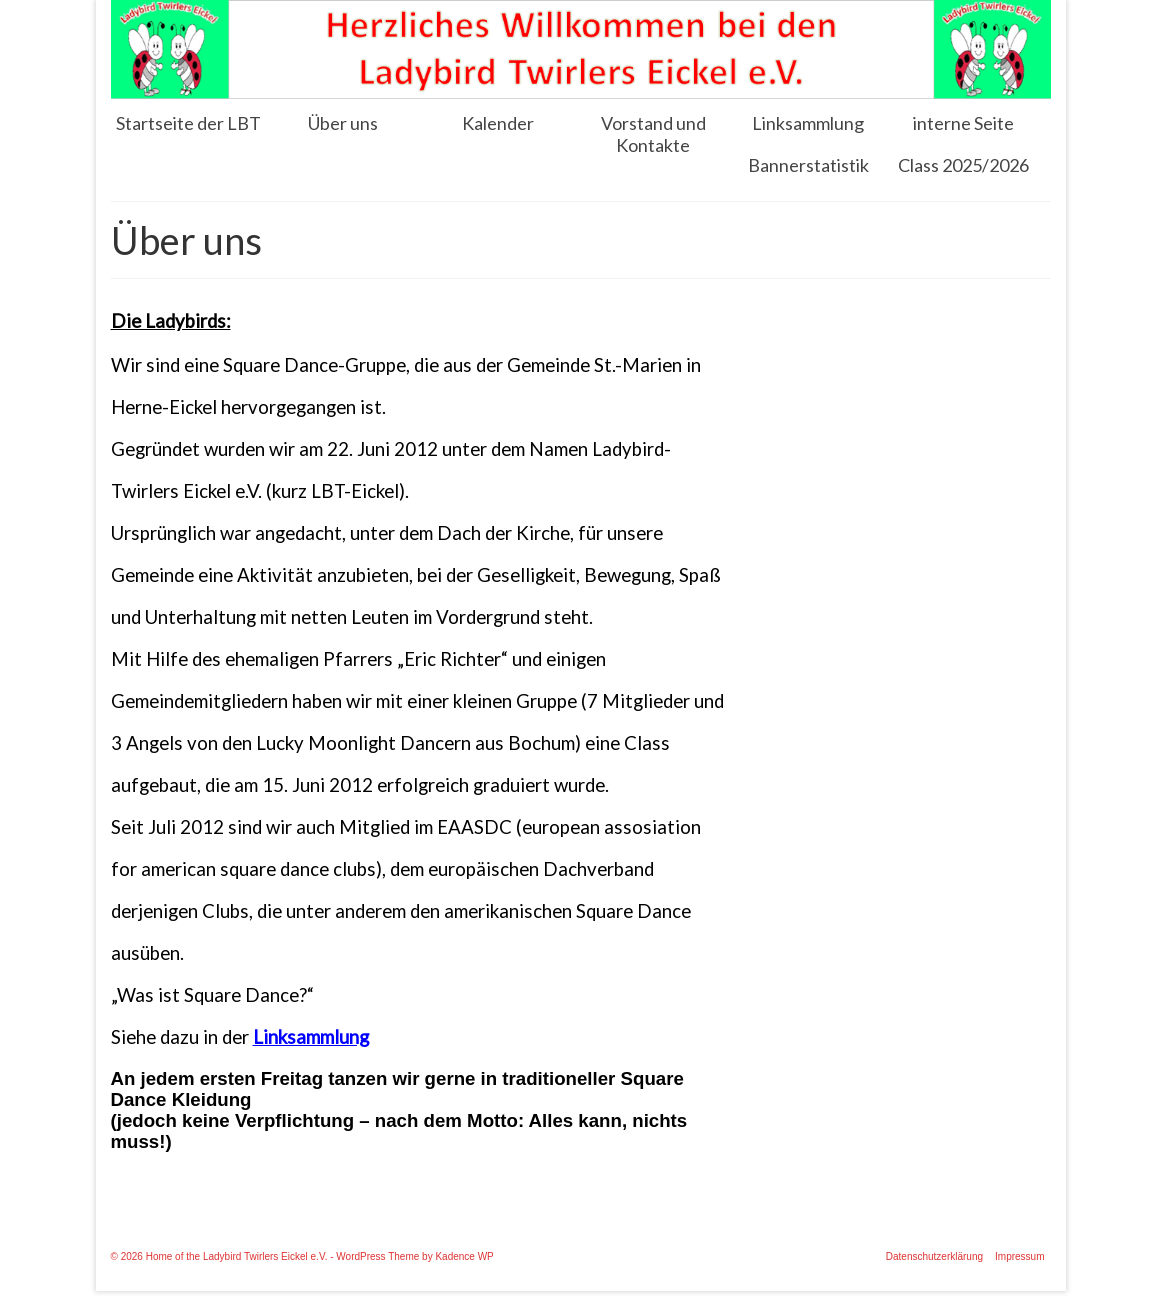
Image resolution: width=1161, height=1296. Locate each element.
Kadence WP (464, 1256)
